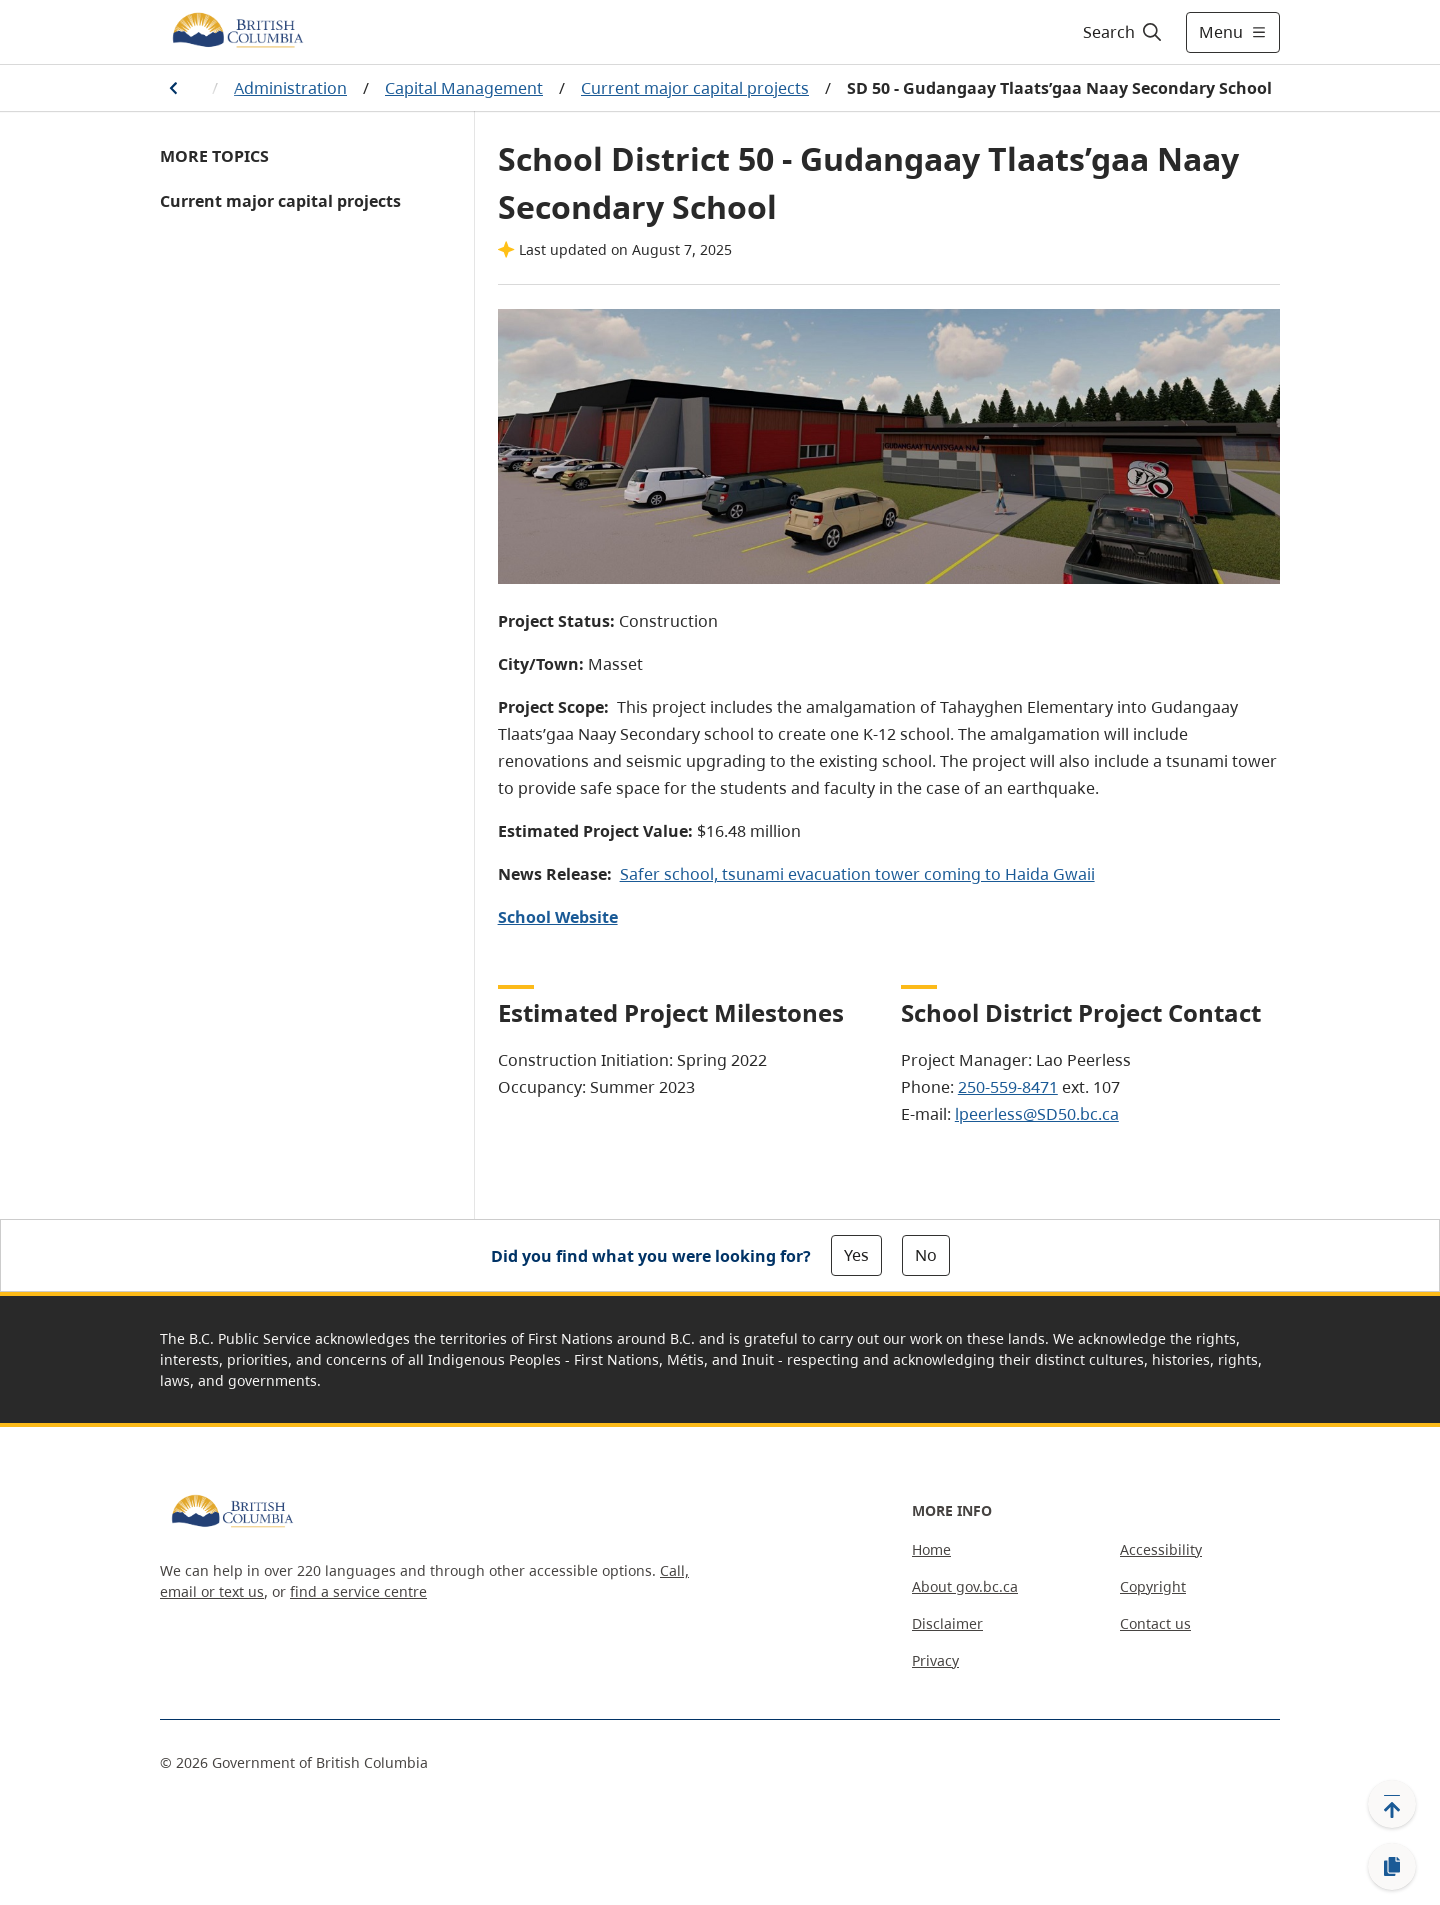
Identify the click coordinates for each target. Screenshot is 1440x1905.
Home (931, 1549)
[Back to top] (1392, 1804)
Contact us (1155, 1623)
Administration (290, 88)
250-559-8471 (1008, 1087)
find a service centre (358, 1591)
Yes (856, 1255)
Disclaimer (947, 1623)
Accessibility (1161, 1549)
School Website (558, 917)
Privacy (935, 1660)
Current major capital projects (695, 88)
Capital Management (464, 88)
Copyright (1153, 1586)
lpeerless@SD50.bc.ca (1037, 1114)
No (926, 1255)
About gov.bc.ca (965, 1586)
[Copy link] (1392, 1867)
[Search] (1123, 32)
